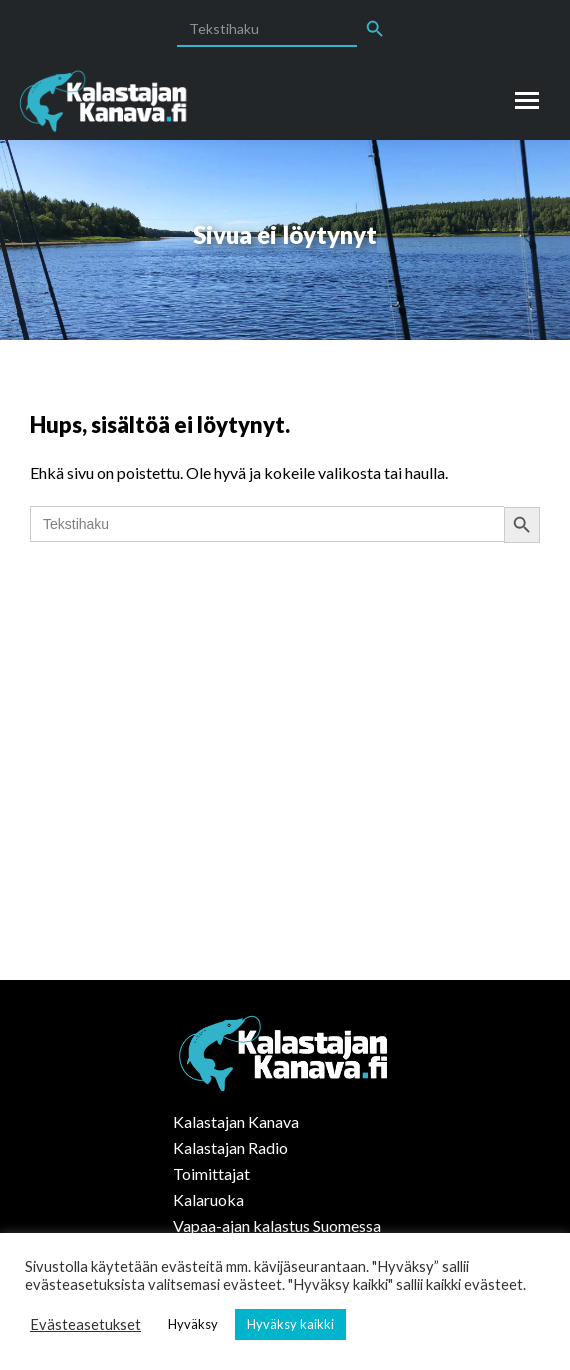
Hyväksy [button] (193, 1324)
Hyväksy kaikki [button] (290, 1324)
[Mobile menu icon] (527, 100)
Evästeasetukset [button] (85, 1324)
